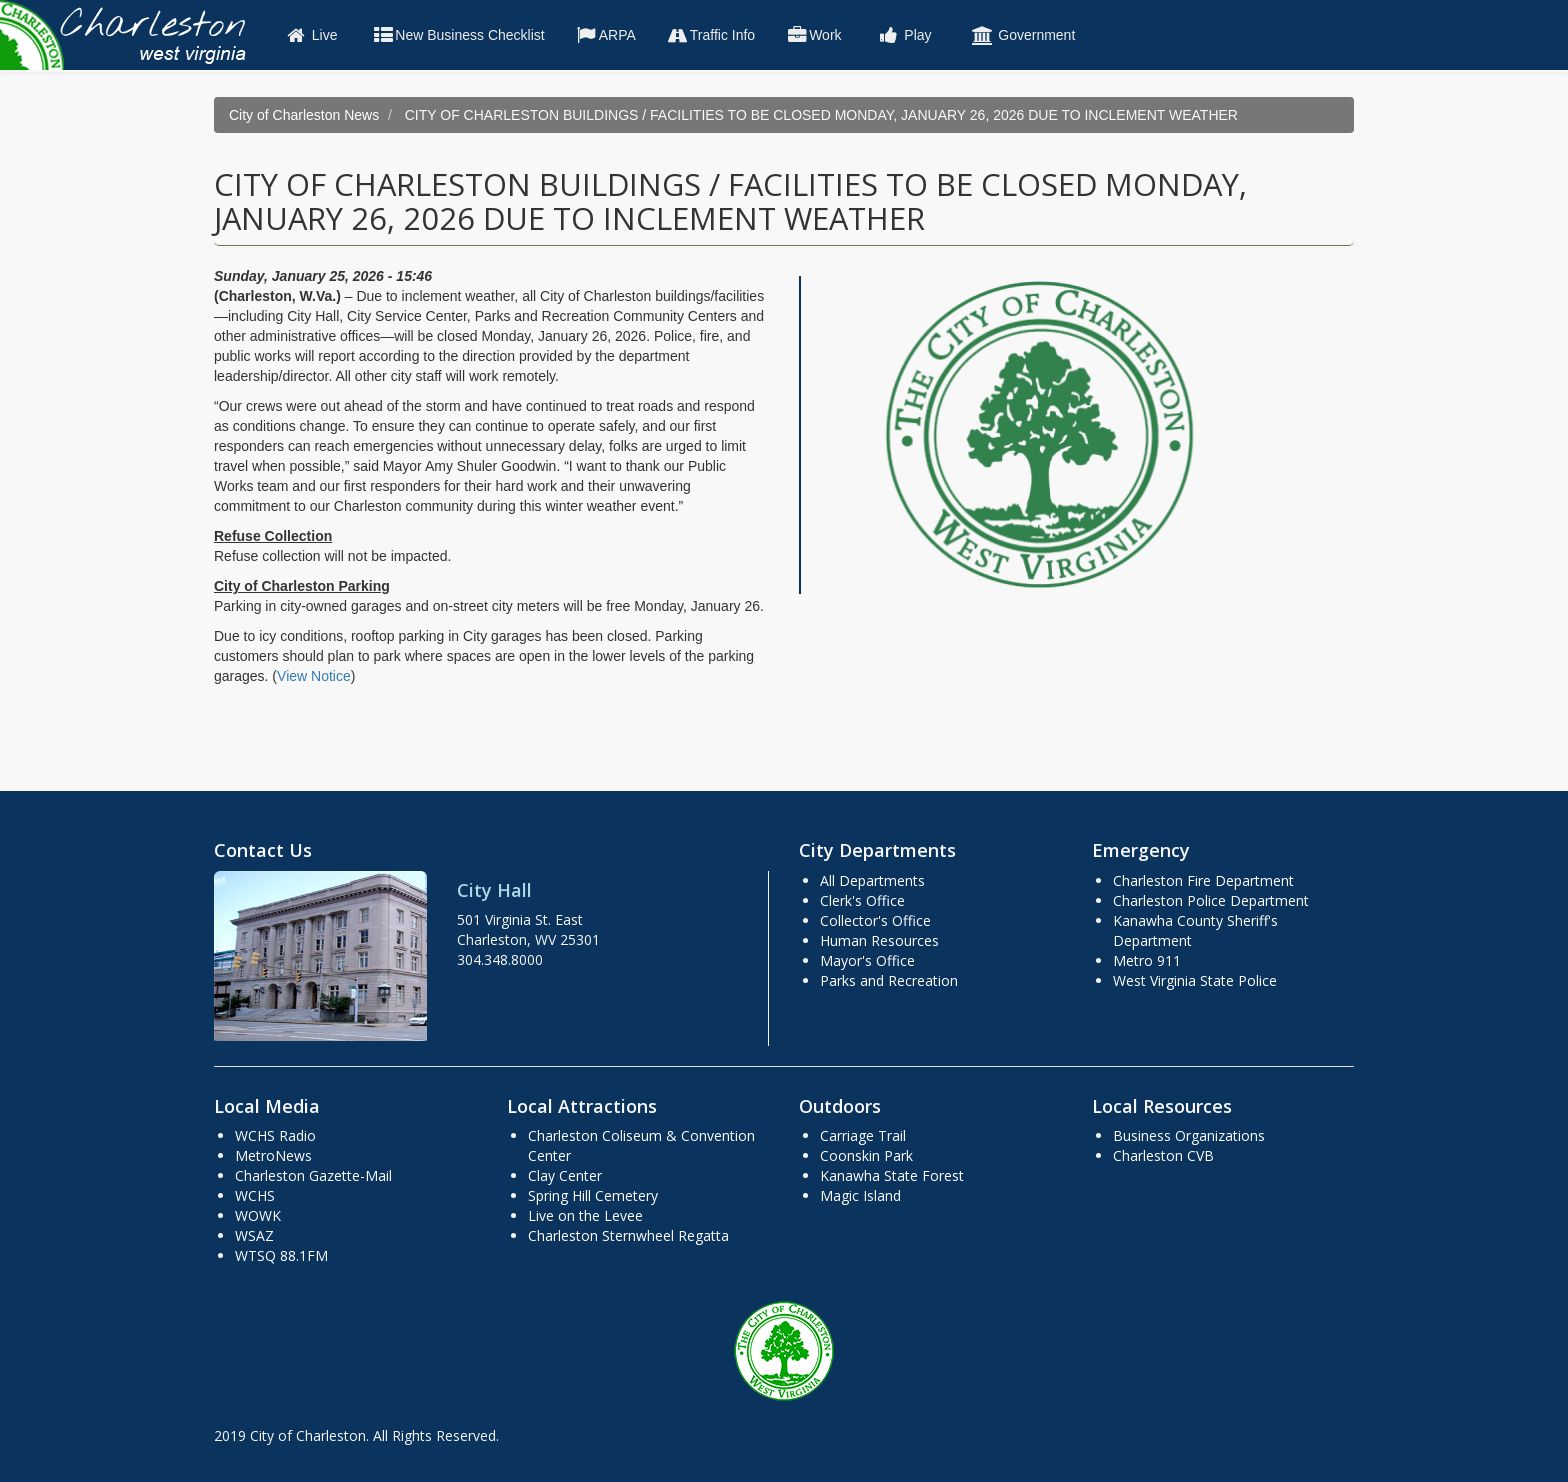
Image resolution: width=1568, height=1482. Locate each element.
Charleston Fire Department (1203, 880)
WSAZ (254, 1235)
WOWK (258, 1215)
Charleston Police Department (1211, 900)
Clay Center (565, 1175)
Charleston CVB (1163, 1155)
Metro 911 (1147, 960)
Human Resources (879, 940)
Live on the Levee (585, 1215)
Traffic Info (710, 35)
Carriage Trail (863, 1135)
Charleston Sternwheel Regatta (628, 1235)
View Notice (314, 676)
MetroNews (273, 1155)
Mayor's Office (867, 960)
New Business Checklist (457, 35)
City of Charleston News (304, 115)
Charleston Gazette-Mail (313, 1175)
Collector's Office (875, 920)
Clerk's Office (862, 900)
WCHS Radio (275, 1135)
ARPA (605, 35)
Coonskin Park (866, 1155)
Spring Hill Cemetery (593, 1195)
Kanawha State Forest (892, 1175)
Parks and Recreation (889, 980)
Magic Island (860, 1195)
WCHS (255, 1195)
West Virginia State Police (1195, 980)
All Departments (872, 880)
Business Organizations (1189, 1135)
